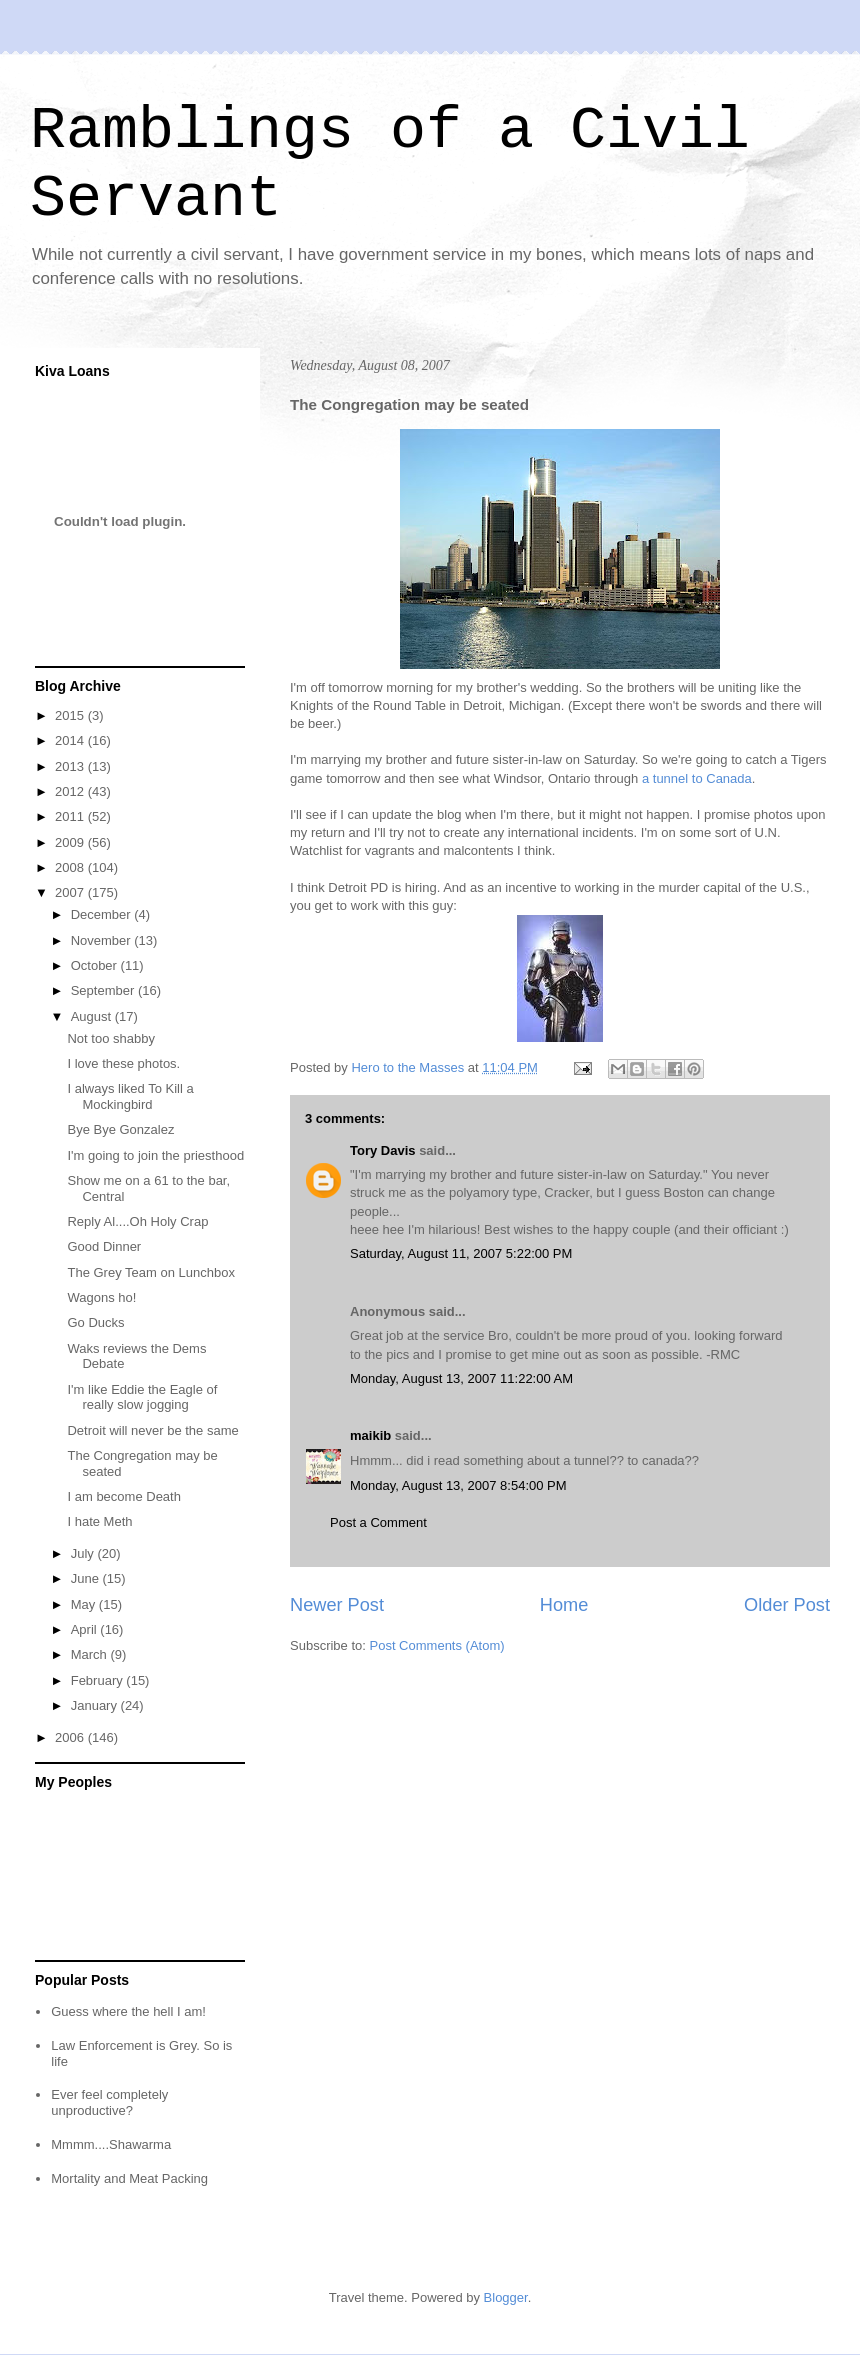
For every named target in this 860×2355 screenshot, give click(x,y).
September (104, 990)
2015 (71, 715)
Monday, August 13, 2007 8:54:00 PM (458, 1485)
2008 (71, 867)
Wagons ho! (101, 1297)
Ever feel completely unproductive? (109, 2102)
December (103, 914)
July (84, 1553)
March (91, 1654)
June (87, 1578)
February (99, 1680)
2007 (71, 892)
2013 (71, 766)
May (85, 1604)
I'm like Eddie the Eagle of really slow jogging (142, 1397)
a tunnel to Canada (697, 778)
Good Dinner (104, 1246)
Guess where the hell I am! (128, 2011)
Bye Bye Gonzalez (120, 1129)
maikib (370, 1435)
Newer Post (337, 1605)
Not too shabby (110, 1038)
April (86, 1629)
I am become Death (123, 1496)
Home (564, 1605)
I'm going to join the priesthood (155, 1155)
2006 (71, 1737)
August (93, 1016)
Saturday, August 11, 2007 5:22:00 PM (461, 1253)
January (96, 1705)
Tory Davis (383, 1150)
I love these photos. (123, 1063)
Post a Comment (378, 1522)
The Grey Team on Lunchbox (150, 1272)
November (103, 940)
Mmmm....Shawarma (111, 2144)
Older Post (787, 1605)
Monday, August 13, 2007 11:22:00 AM (461, 1378)
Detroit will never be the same (152, 1430)
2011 (71, 816)
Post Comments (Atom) (437, 1645)
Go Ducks (95, 1322)
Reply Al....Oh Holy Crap (137, 1221)
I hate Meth (99, 1521)
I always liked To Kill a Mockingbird (130, 1096)
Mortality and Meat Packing (129, 2178)
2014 (71, 740)
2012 (71, 791)
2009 (71, 842)
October (96, 965)
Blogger (506, 2297)
